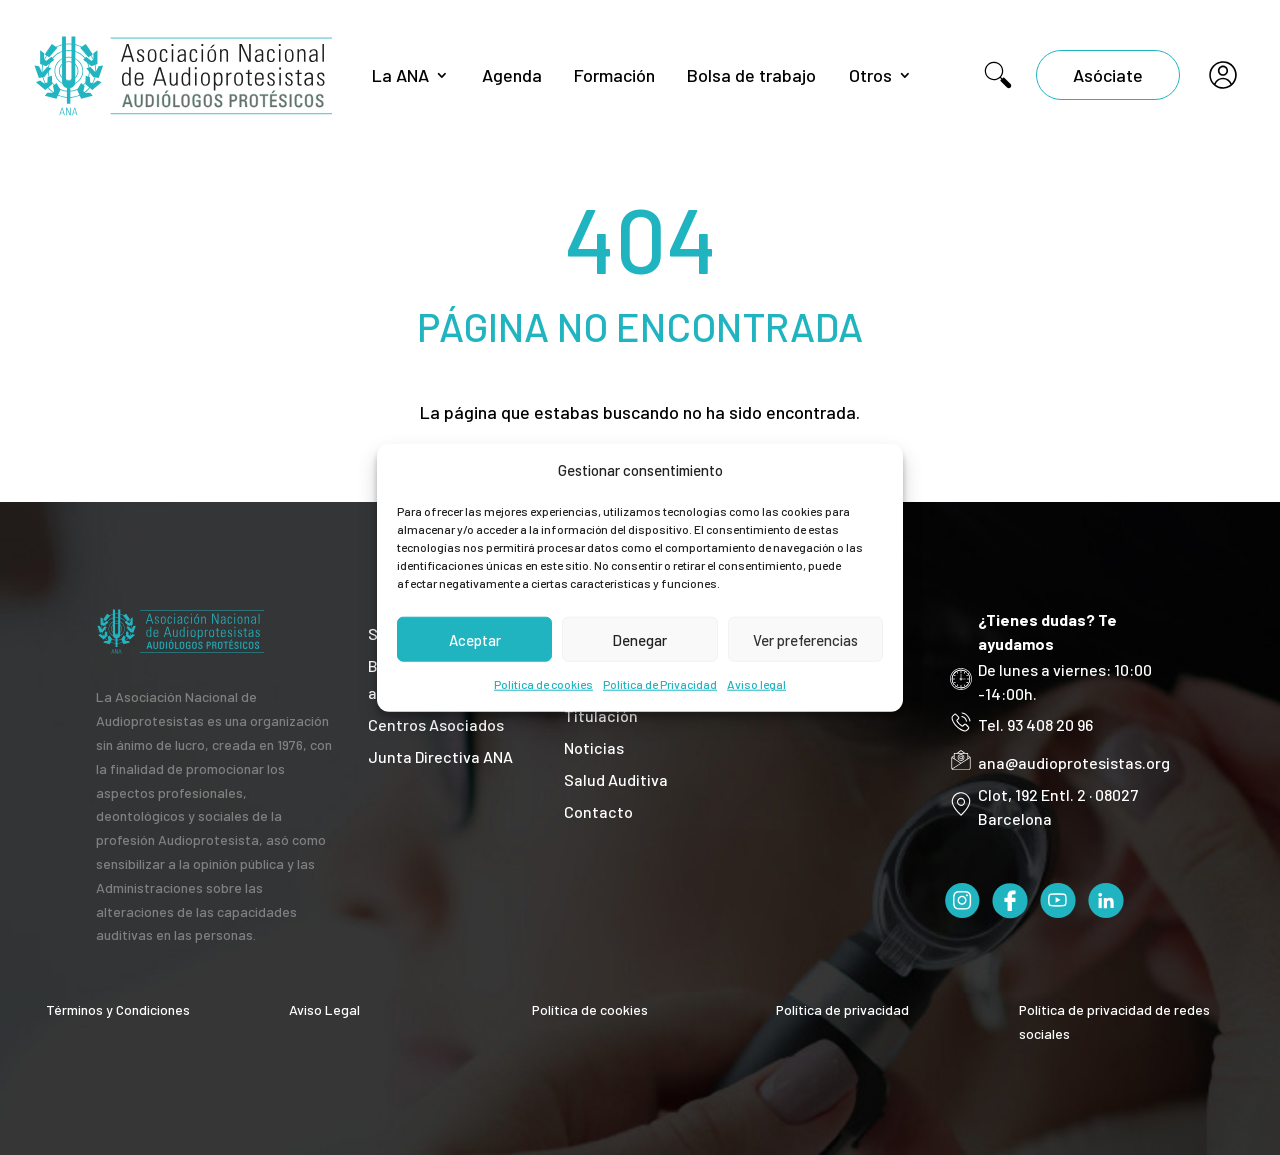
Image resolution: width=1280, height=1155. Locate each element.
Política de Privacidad (660, 684)
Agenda (512, 75)
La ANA (400, 75)
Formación (614, 75)
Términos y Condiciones (118, 1009)
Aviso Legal (324, 1009)
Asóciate (1108, 75)
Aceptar (475, 640)
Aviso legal (756, 684)
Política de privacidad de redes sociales (1114, 1021)
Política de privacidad (842, 1009)
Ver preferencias (805, 640)
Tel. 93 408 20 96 (1035, 724)
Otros (870, 75)
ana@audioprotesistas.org (1074, 762)
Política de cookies (543, 684)
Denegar (639, 640)
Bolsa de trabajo (751, 75)
